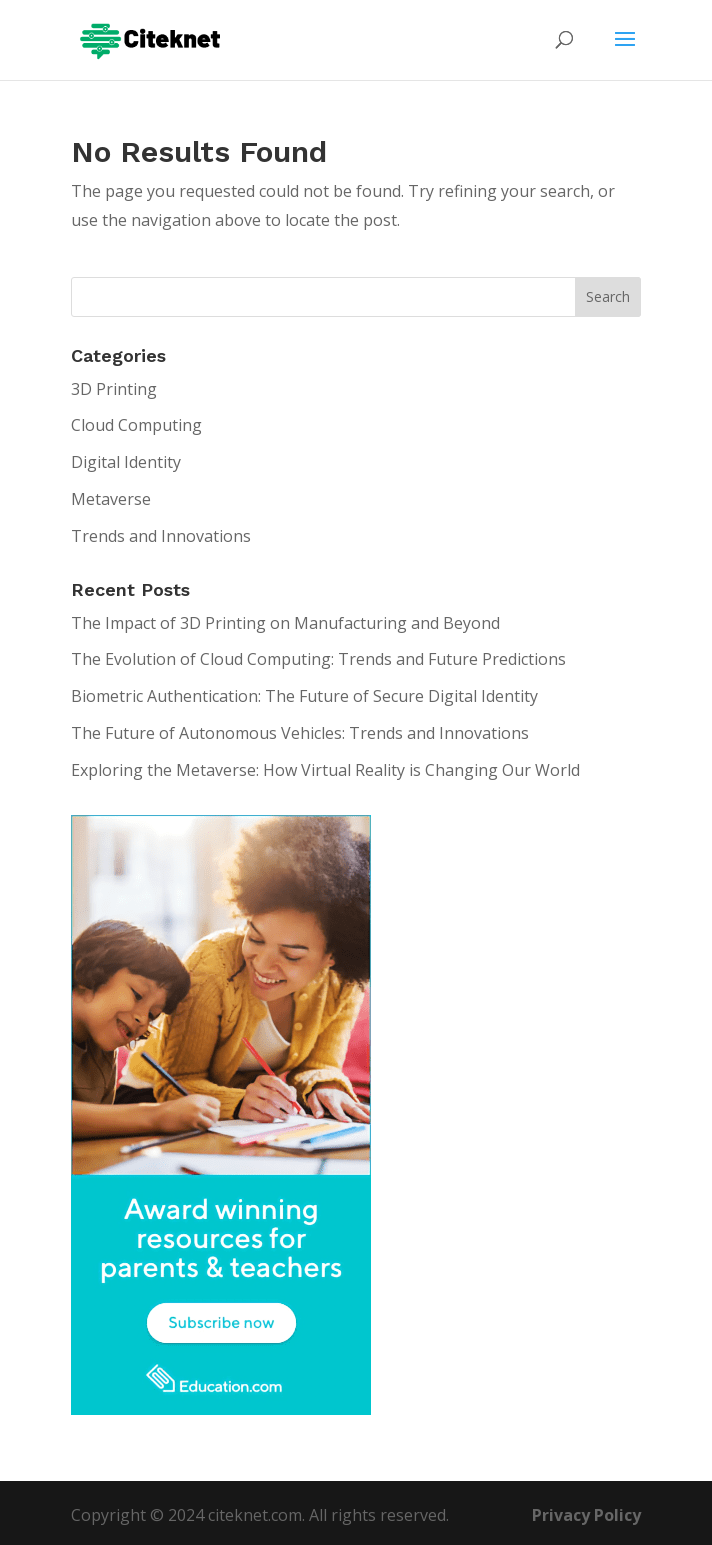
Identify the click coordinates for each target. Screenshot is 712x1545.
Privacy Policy (586, 1515)
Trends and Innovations (161, 536)
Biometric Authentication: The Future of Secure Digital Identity (304, 696)
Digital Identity (126, 462)
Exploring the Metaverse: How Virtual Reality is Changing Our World (325, 770)
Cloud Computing (136, 425)
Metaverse (111, 499)
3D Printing (114, 389)
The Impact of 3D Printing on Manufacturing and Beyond (285, 623)
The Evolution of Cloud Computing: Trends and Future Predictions (318, 659)
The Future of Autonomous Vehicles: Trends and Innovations (300, 733)
